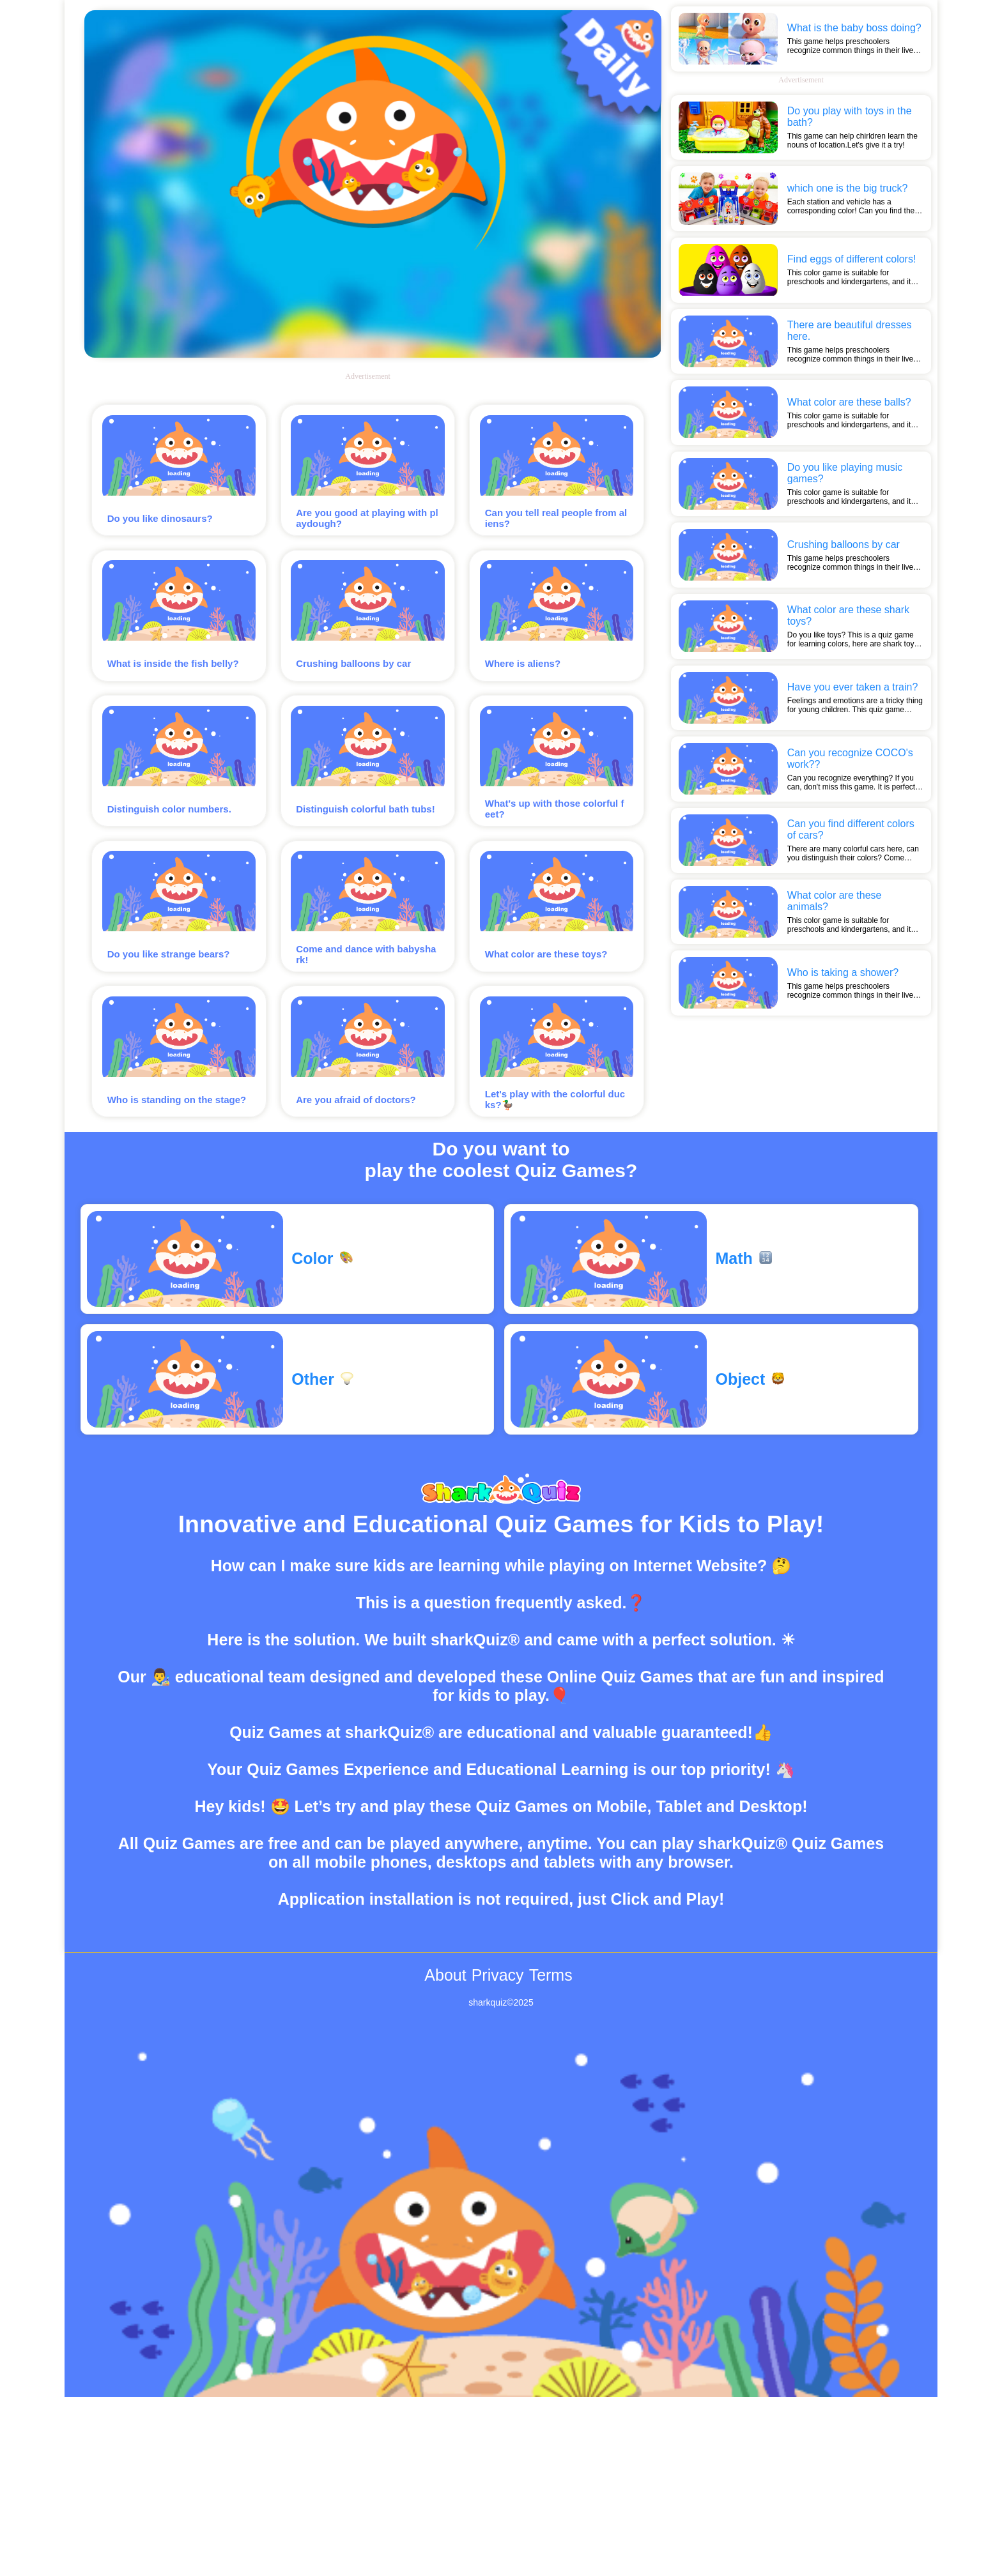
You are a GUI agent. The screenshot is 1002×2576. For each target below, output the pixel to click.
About (445, 2039)
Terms (551, 2039)
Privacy (498, 2039)
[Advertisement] (801, 177)
